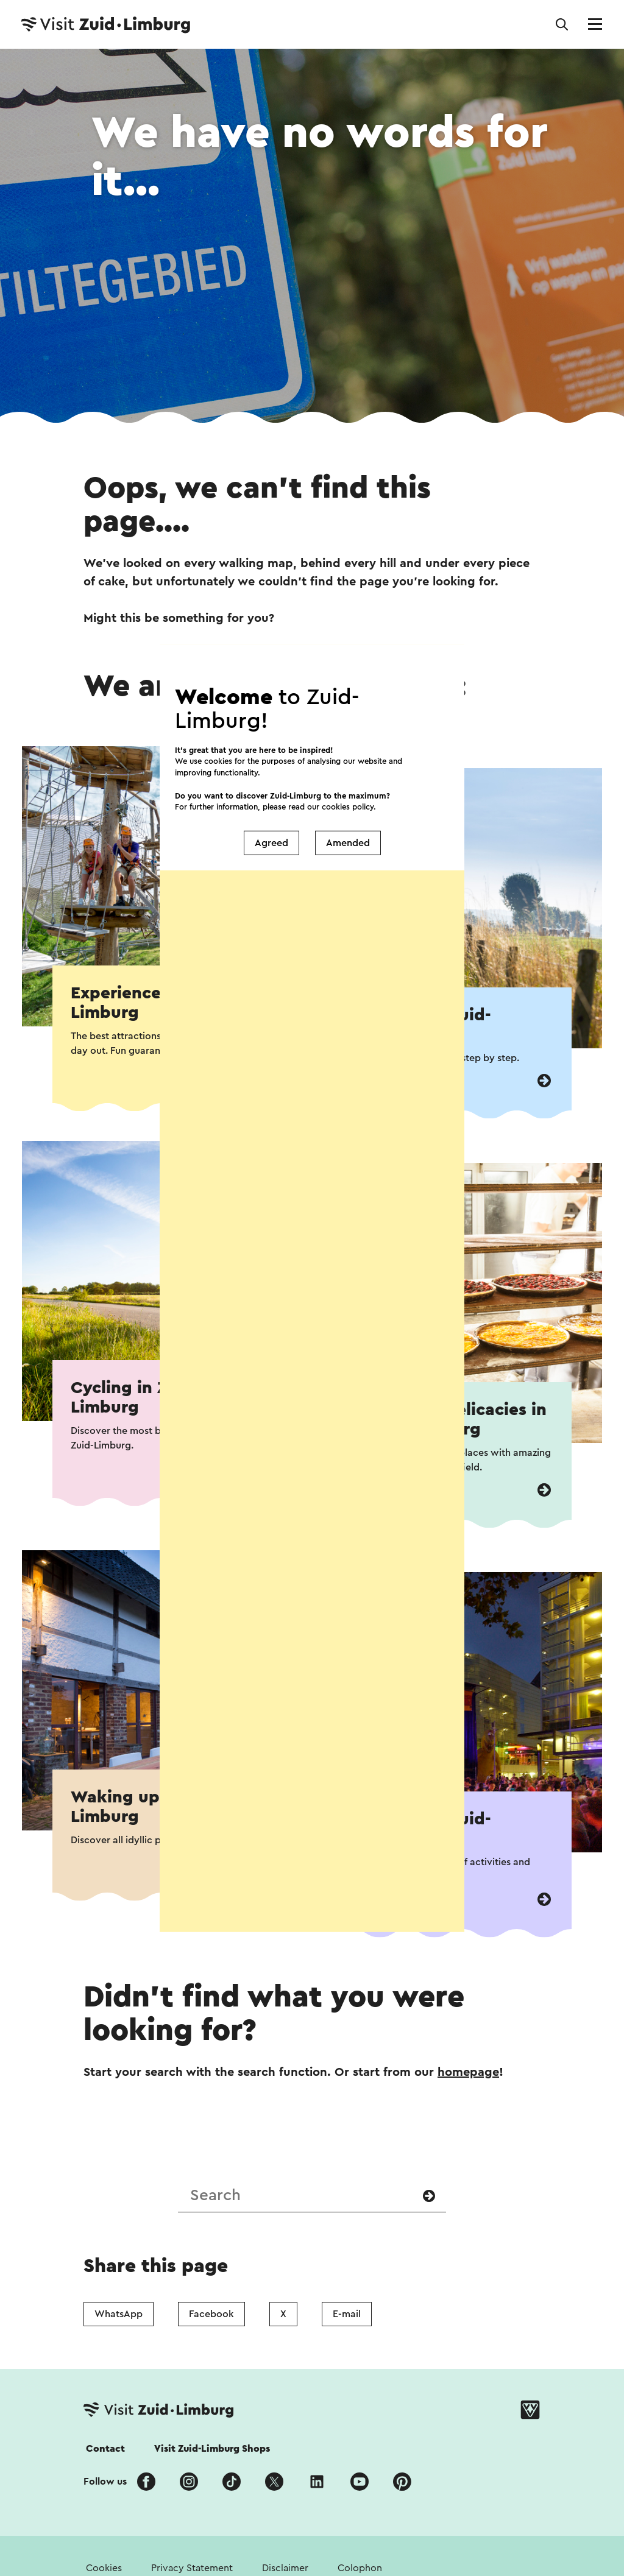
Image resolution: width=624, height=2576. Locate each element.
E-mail (347, 2314)
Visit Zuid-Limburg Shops (212, 2449)
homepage (468, 2072)
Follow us (105, 2481)
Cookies (104, 2568)
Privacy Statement (192, 2568)
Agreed (271, 792)
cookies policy (348, 756)
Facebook (211, 2314)
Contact (105, 2449)
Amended (348, 792)
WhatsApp (118, 2314)
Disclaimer (285, 2568)
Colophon (360, 2568)
